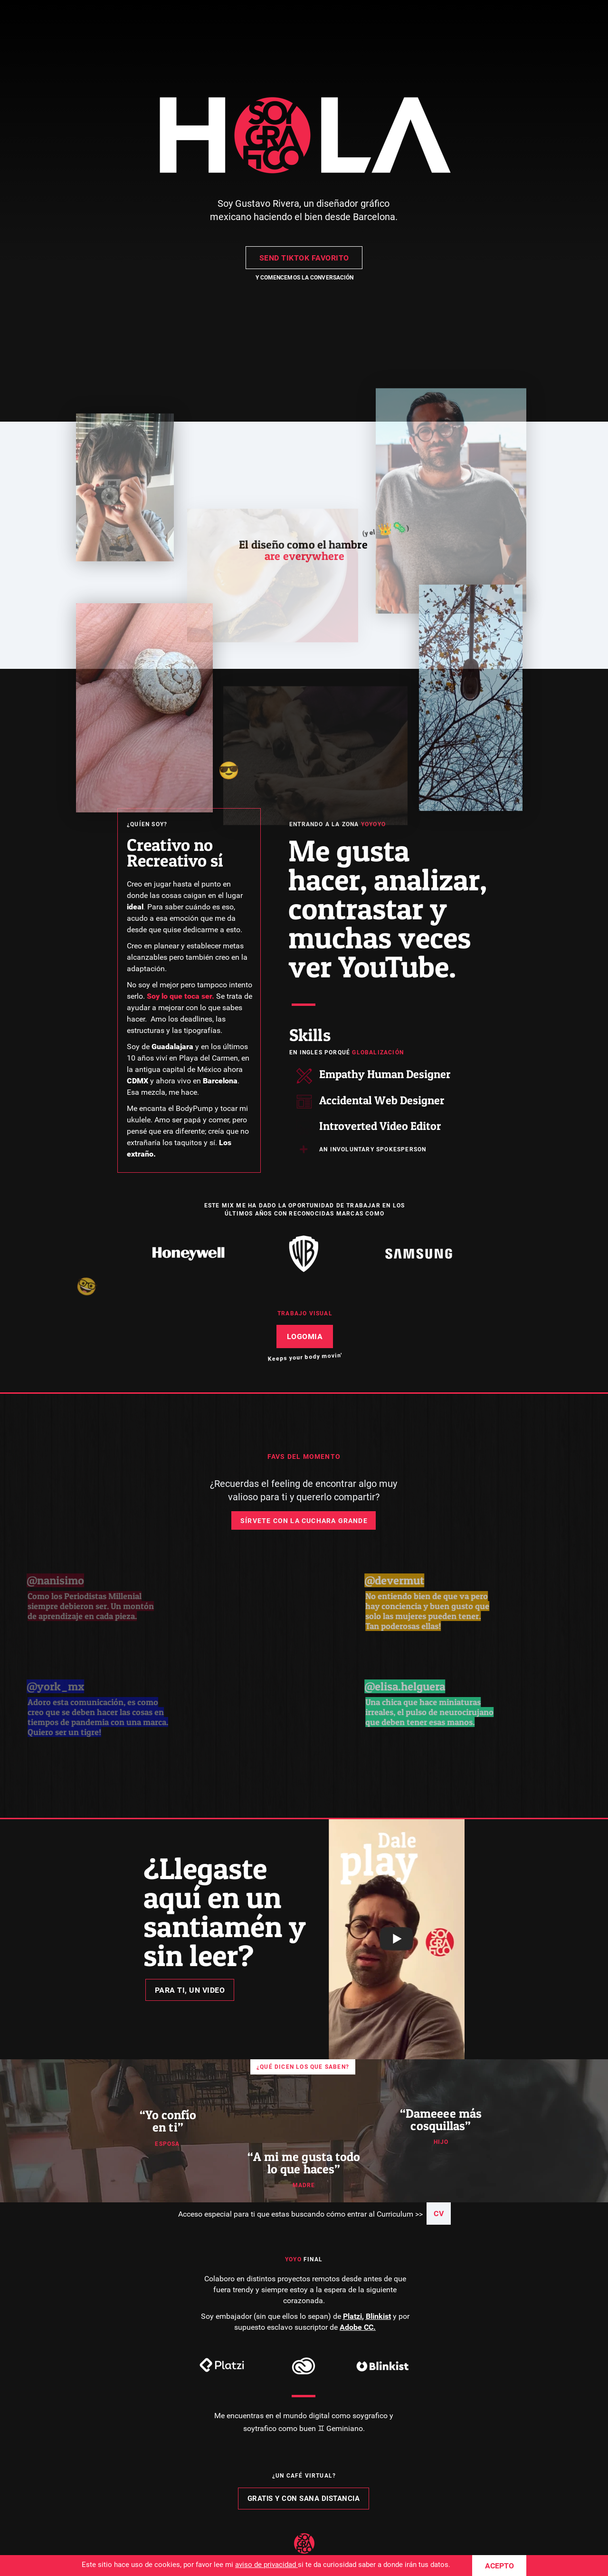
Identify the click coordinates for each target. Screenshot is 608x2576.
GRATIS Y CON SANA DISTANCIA (303, 2498)
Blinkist (378, 2316)
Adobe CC (356, 2327)
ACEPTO (499, 2565)
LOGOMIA (305, 1336)
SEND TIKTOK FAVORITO (304, 257)
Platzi (352, 2316)
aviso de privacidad (266, 2564)
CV (439, 2213)
